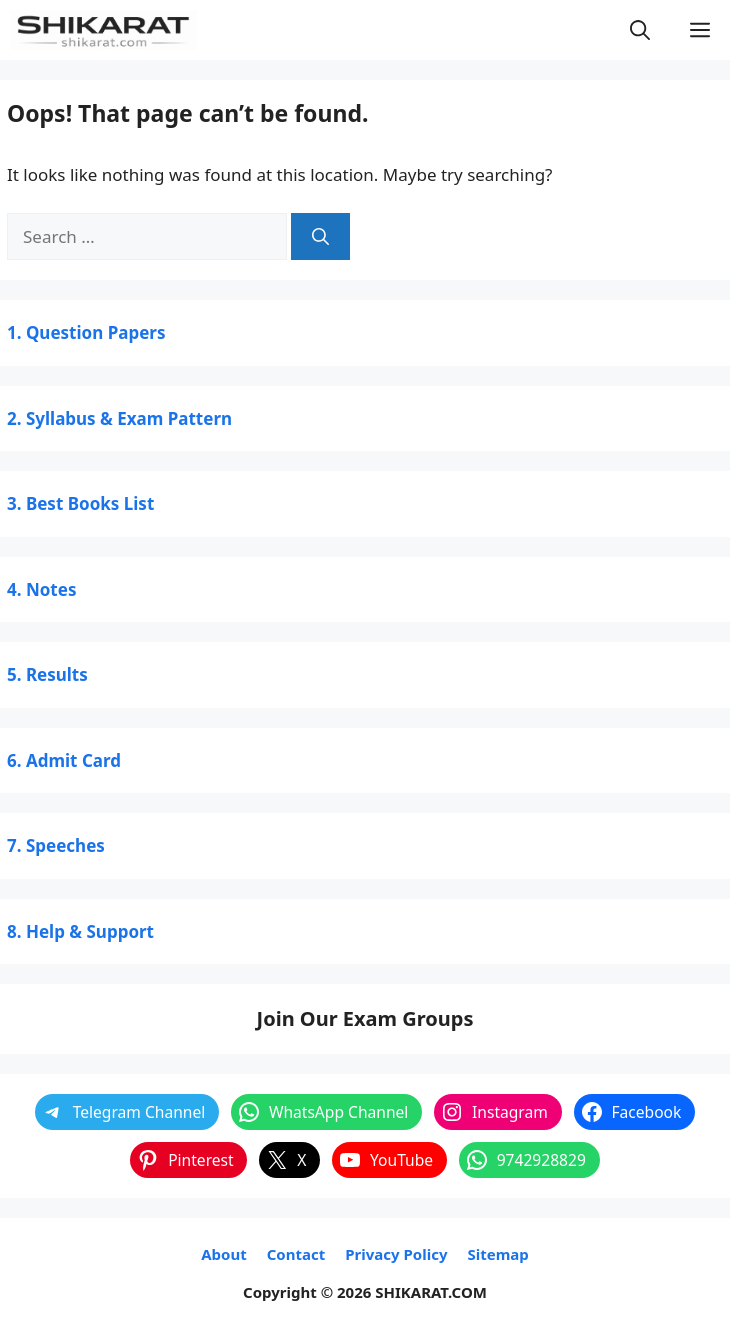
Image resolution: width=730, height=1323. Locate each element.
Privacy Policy (396, 1254)
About (224, 1254)
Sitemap (497, 1254)
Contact (296, 1254)
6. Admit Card (64, 760)
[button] (640, 30)
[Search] (320, 237)
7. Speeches (56, 845)
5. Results (47, 674)
